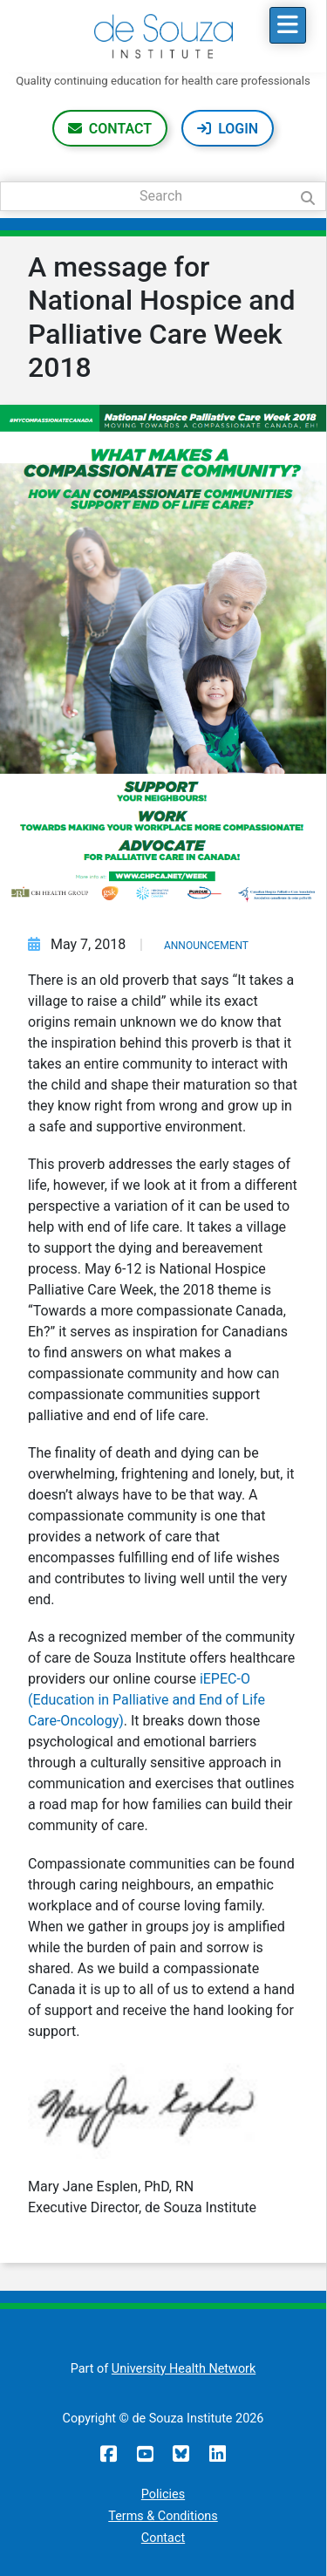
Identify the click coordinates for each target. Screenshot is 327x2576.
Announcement (206, 946)
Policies (163, 2494)
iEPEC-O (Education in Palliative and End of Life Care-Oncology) (146, 1700)
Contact (120, 128)
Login (238, 128)
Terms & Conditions (162, 2516)
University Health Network (183, 2368)
